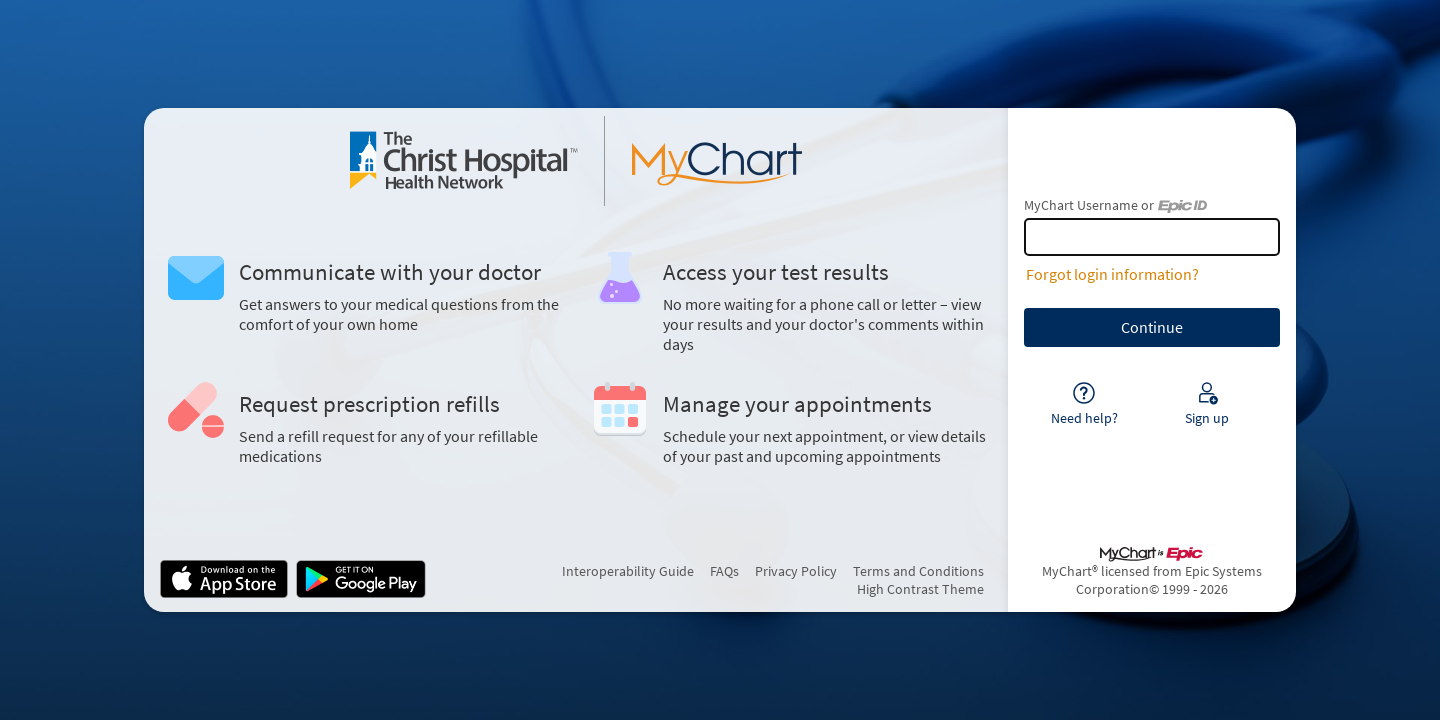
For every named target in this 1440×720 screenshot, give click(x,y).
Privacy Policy (796, 571)
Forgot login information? (1112, 274)
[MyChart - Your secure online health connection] (576, 161)
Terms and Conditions (918, 571)
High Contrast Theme (920, 589)
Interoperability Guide (628, 571)
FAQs (724, 571)
